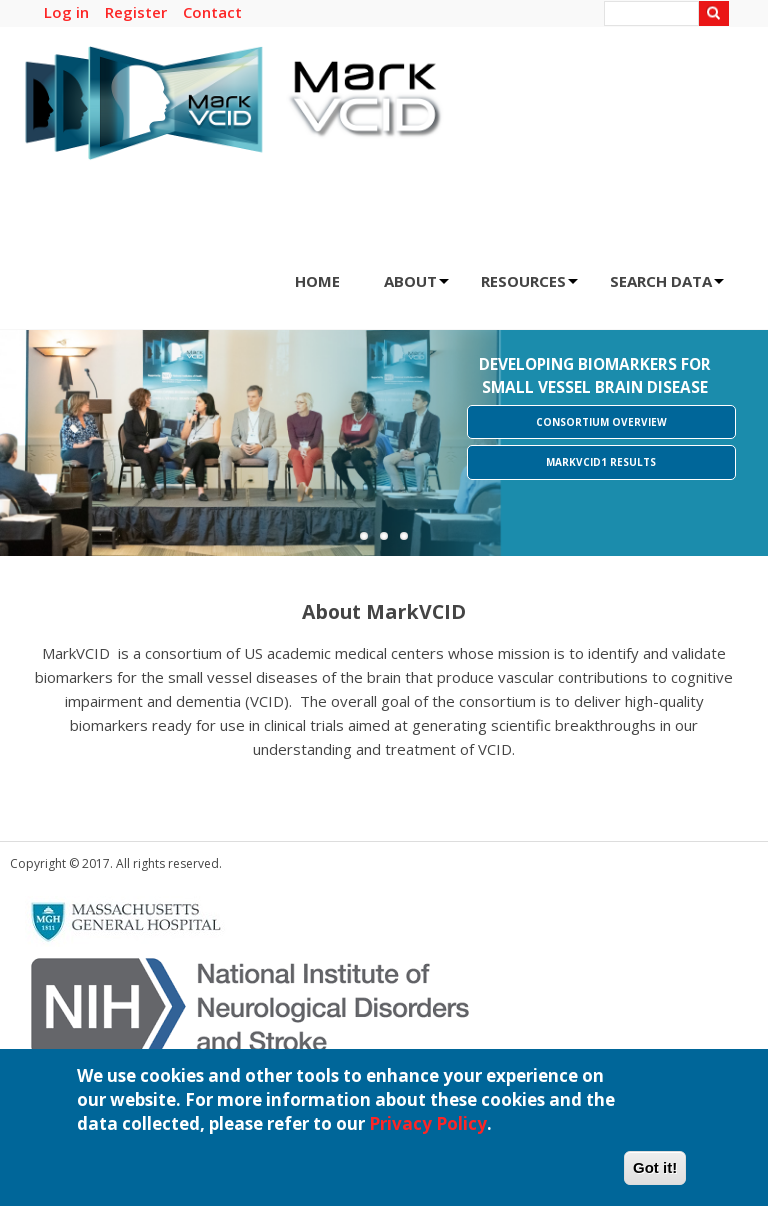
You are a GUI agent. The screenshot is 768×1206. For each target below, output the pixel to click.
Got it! (655, 1177)
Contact (212, 12)
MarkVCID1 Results (601, 462)
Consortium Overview (601, 422)
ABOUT (416, 287)
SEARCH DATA (667, 287)
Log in (66, 12)
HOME (317, 281)
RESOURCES (529, 287)
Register (136, 12)
